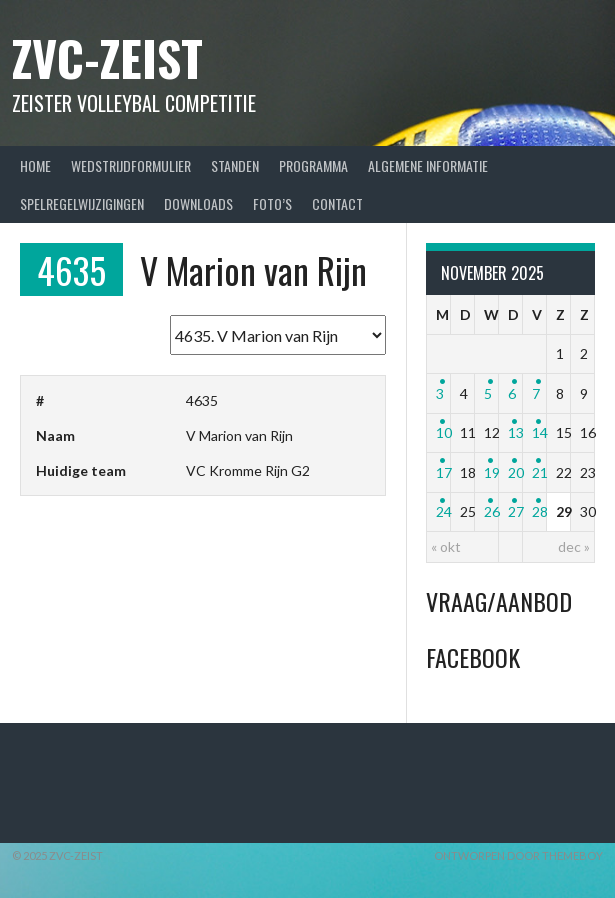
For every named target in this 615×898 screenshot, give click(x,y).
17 (444, 472)
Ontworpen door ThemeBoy (518, 855)
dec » (574, 546)
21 (540, 472)
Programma (313, 165)
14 (540, 432)
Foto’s (272, 203)
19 (492, 472)
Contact (337, 203)
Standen (235, 165)
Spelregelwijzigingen (82, 203)
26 (492, 511)
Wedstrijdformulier (131, 165)
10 (444, 432)
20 (516, 472)
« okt (446, 546)
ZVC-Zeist (107, 57)
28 (540, 511)
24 (444, 511)
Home (35, 165)
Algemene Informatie (428, 165)
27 (516, 511)
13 (516, 432)
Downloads (198, 203)
